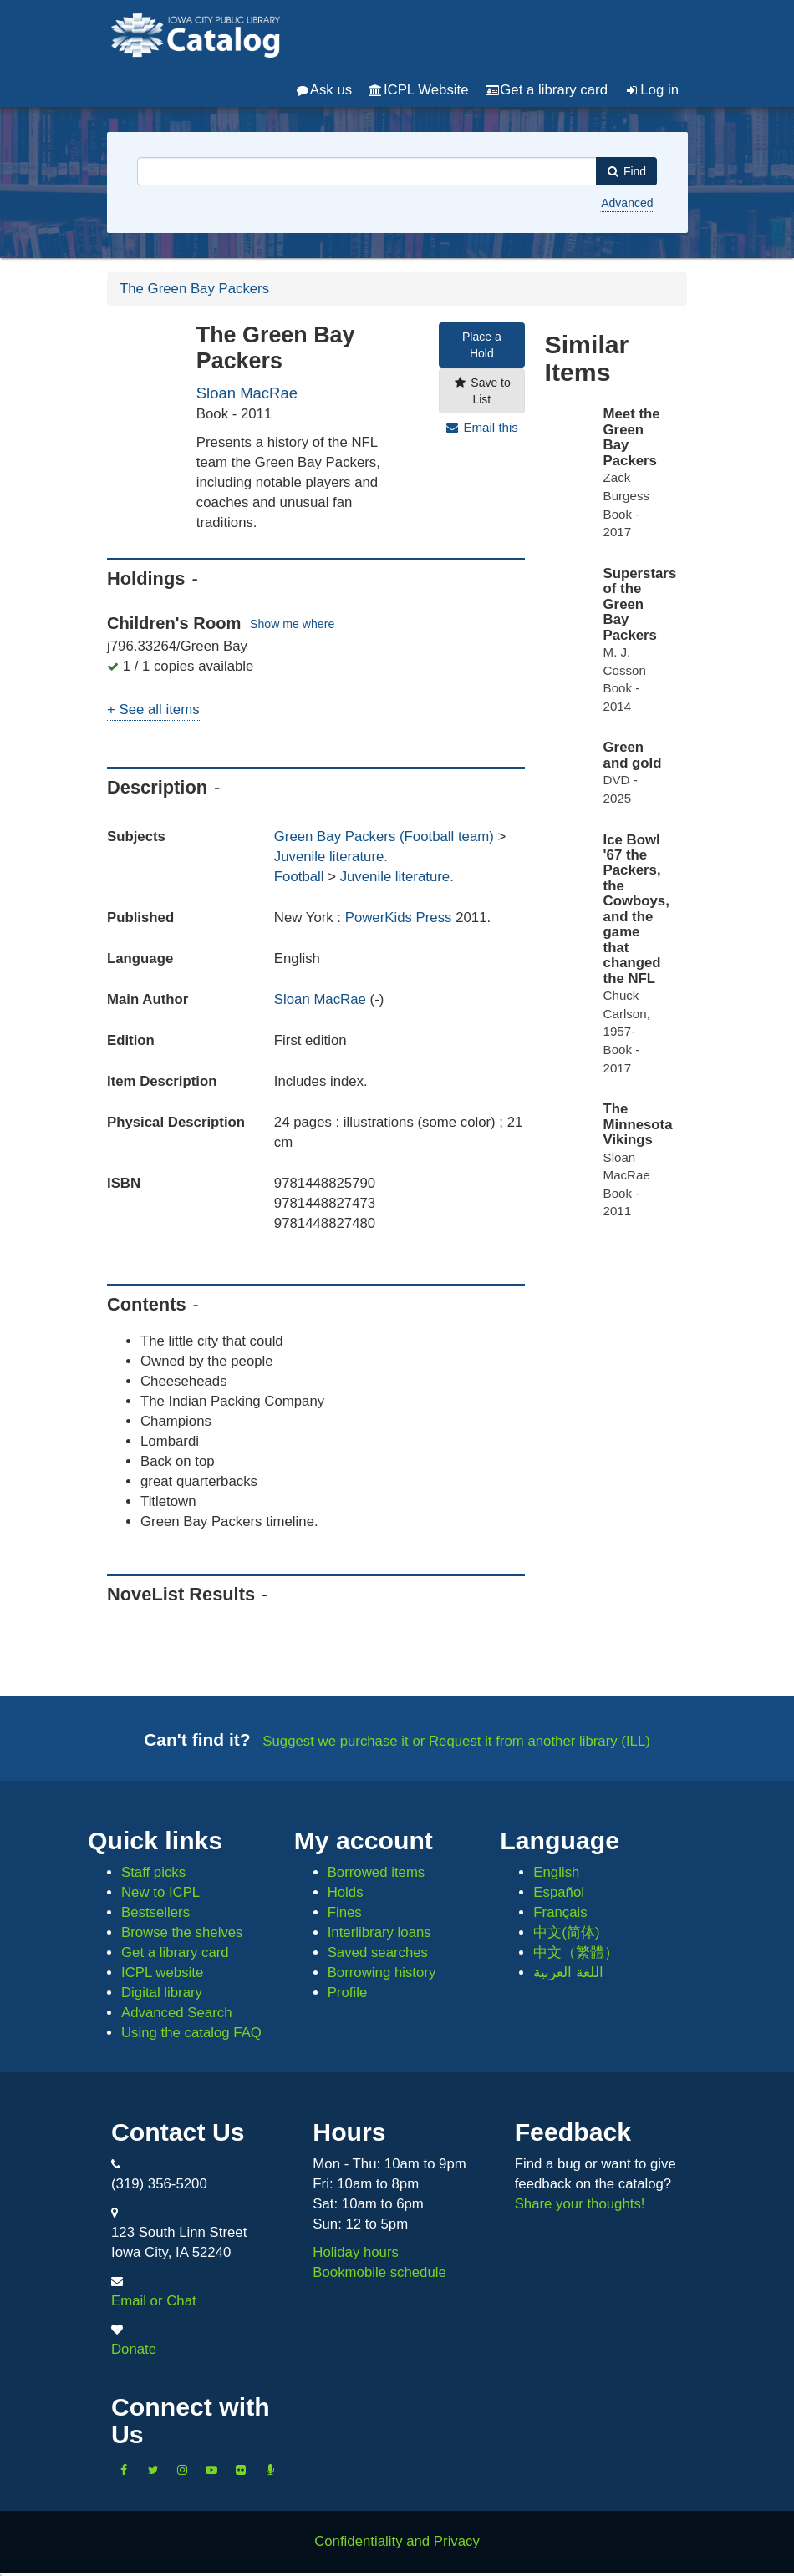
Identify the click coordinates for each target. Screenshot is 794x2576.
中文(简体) (566, 1932)
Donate (133, 2349)
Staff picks (153, 1872)
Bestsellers (155, 1912)
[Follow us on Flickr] (240, 2469)
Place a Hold (481, 345)
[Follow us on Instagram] (182, 2469)
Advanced (627, 203)
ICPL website (162, 1972)
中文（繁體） (575, 1952)
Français (560, 1912)
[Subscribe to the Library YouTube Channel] (211, 2469)
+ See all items (153, 710)
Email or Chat (153, 2301)
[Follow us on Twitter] (152, 2469)
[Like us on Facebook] (123, 2469)
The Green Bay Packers (194, 289)
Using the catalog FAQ (191, 2033)
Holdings (146, 578)
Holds (346, 1892)
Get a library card (547, 90)
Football (299, 877)
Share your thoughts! (580, 2204)
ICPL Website (418, 90)
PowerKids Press (400, 917)
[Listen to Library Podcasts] (269, 2469)
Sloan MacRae (247, 393)
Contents (146, 1304)
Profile (348, 1992)
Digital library (161, 1992)
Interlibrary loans (379, 1932)
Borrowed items (376, 1872)
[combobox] (367, 171)
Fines (345, 1912)
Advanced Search (176, 2013)
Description (157, 787)
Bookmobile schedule (379, 2272)
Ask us (324, 90)
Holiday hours (356, 2252)
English (556, 1872)
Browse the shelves (182, 1932)
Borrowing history (382, 1972)
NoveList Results (181, 1594)
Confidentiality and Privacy (397, 2541)
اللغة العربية (568, 1972)
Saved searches (378, 1952)
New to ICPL (160, 1892)
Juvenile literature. (331, 857)
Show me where (292, 624)
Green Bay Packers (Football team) (384, 836)
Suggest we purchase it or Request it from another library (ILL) (456, 1741)
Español (558, 1892)
